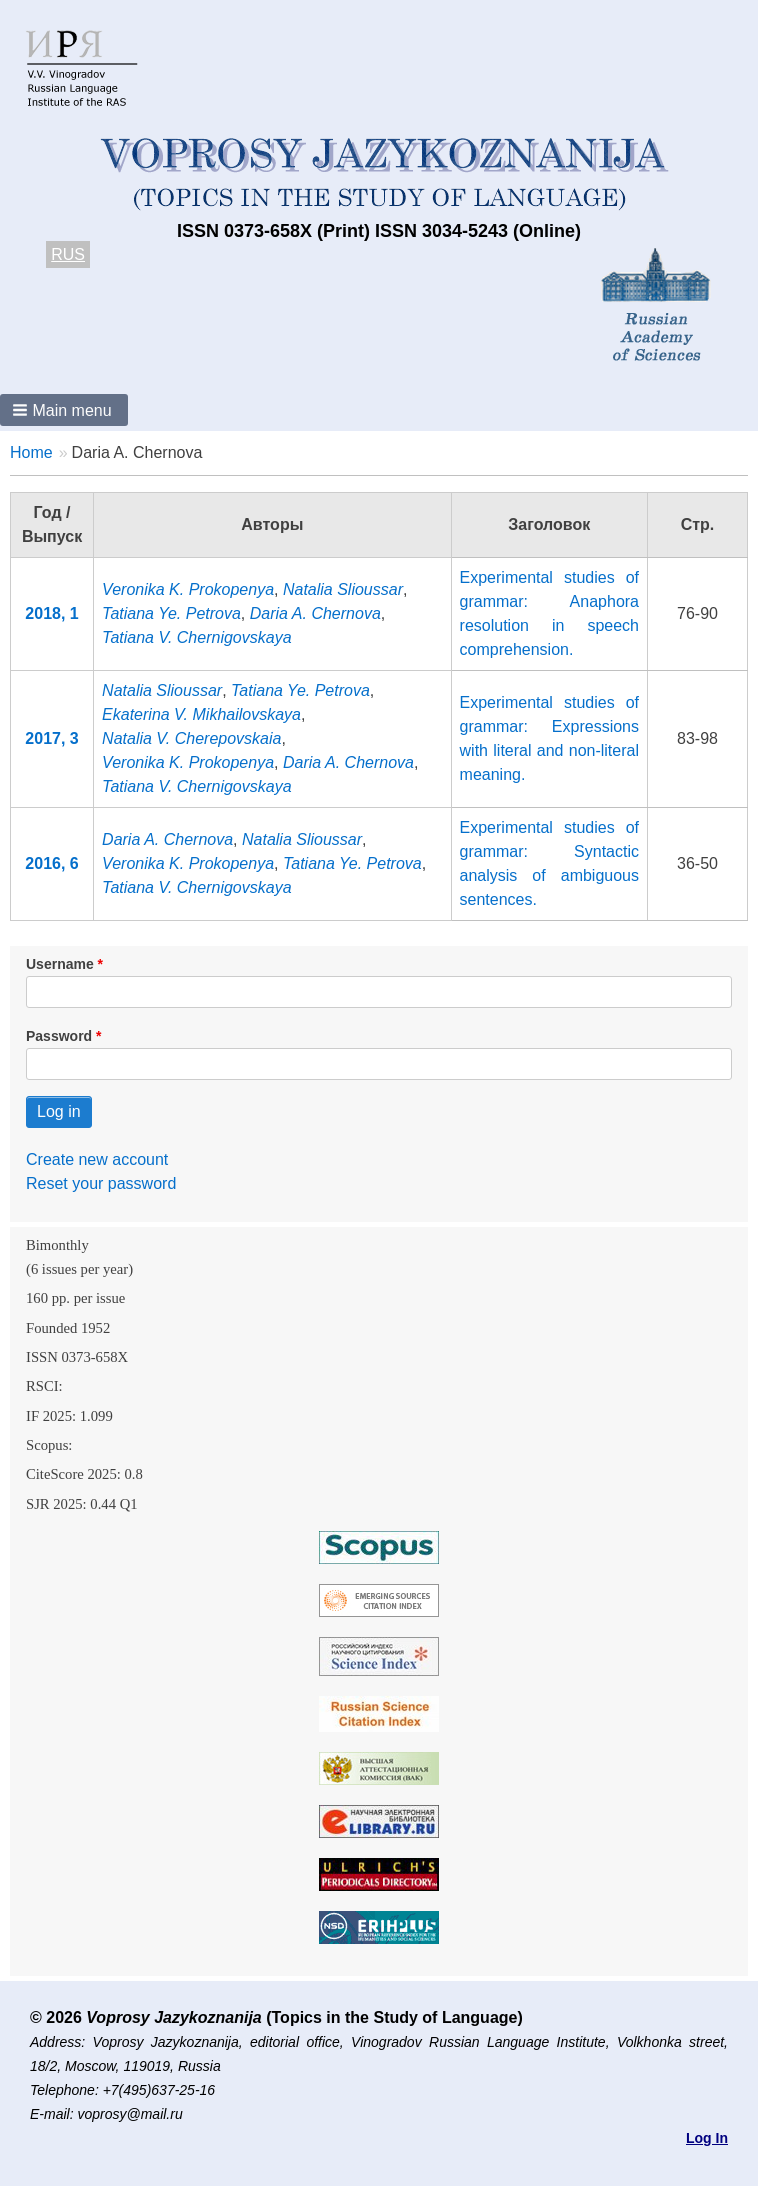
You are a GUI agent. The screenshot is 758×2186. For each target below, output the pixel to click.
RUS (68, 254)
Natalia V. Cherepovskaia (191, 738)
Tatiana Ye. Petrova (171, 613)
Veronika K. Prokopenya (188, 589)
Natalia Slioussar (343, 589)
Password (59, 1036)
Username (60, 964)
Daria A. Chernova (315, 613)
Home (31, 452)
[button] (64, 410)
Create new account (97, 1159)
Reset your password (101, 1183)
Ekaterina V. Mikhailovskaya (201, 714)
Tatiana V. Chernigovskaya (196, 637)
